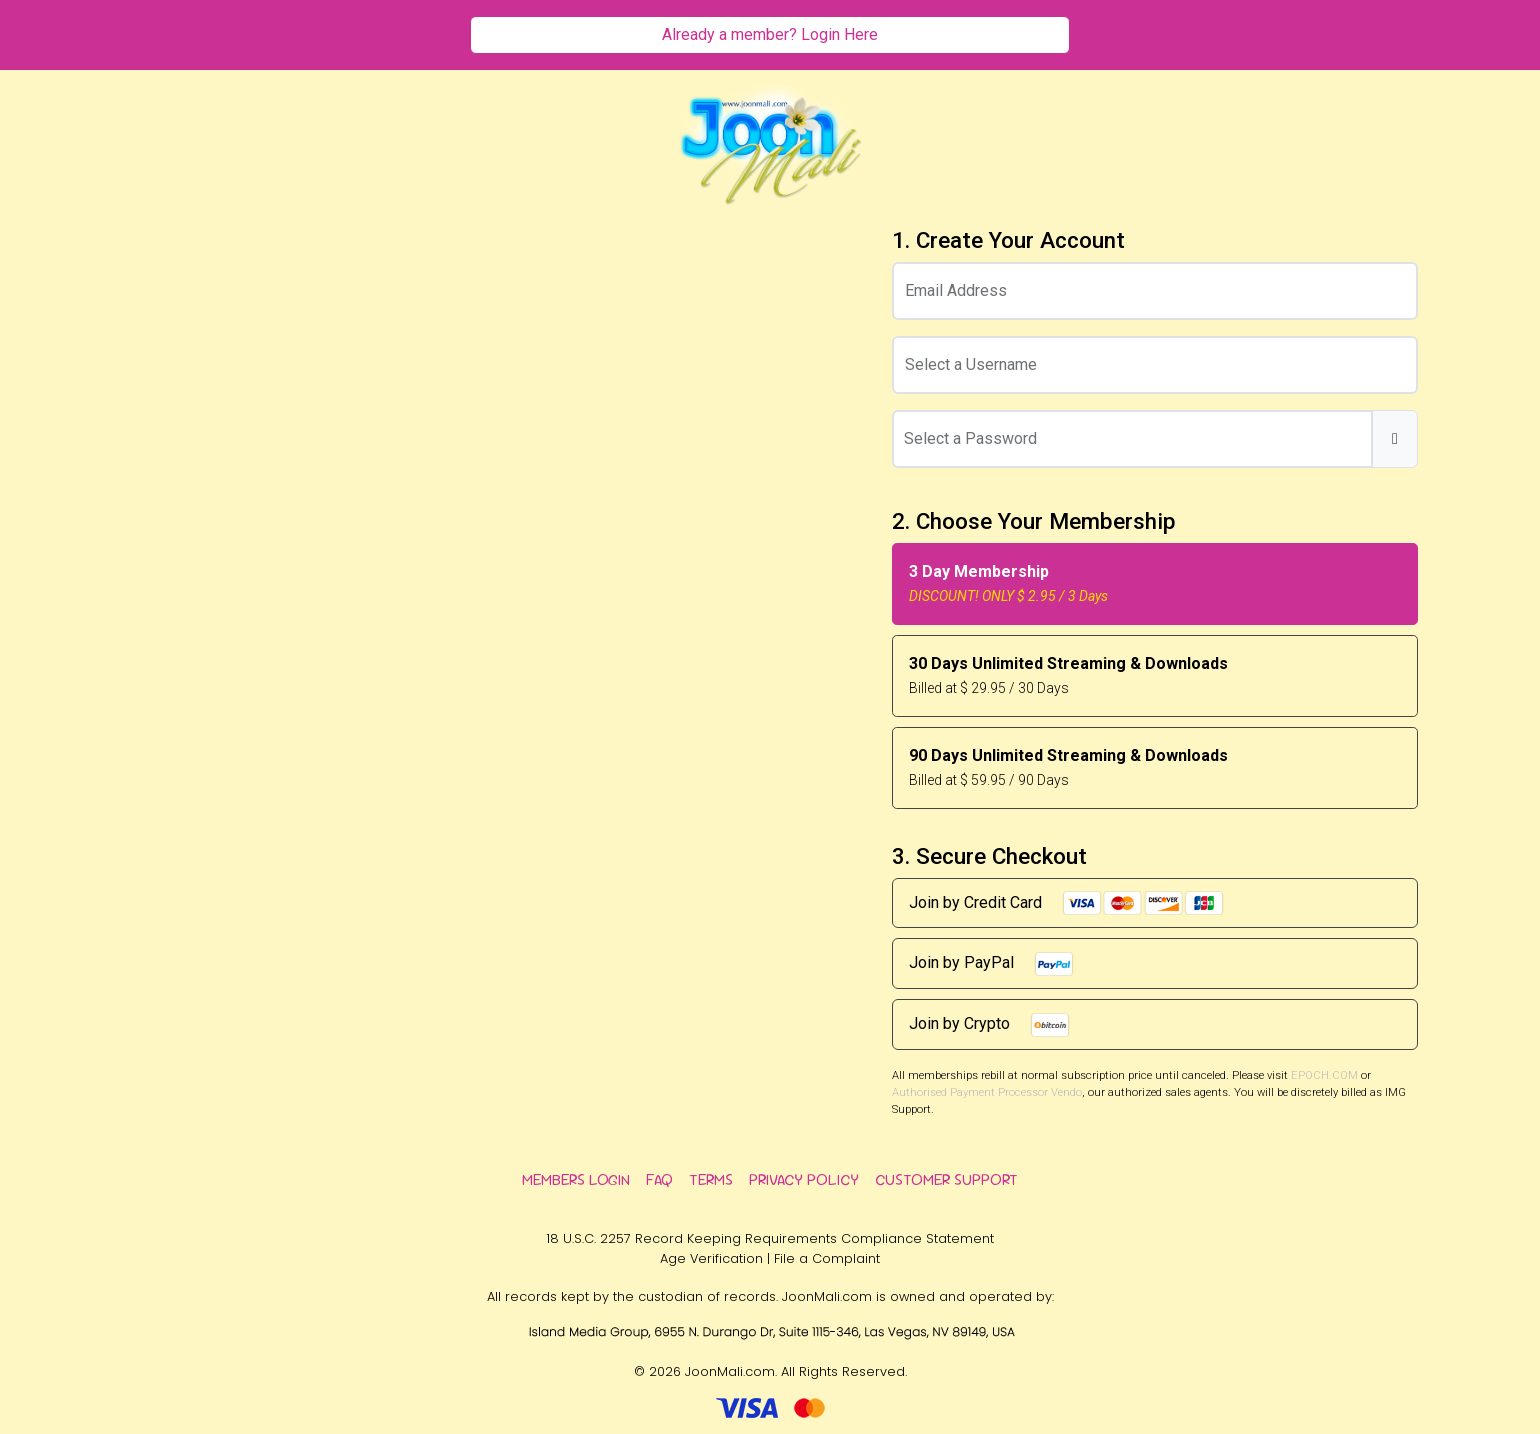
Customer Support (946, 1179)
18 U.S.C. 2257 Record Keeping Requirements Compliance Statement (770, 1238)
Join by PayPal (991, 964)
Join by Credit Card (1066, 903)
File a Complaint (827, 1258)
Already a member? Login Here (770, 34)
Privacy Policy (804, 1179)
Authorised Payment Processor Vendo (987, 1092)
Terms (711, 1179)
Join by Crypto (989, 1025)
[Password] (1132, 439)
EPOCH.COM (1324, 1075)
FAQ (659, 1179)
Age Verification (711, 1258)
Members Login (576, 1179)
